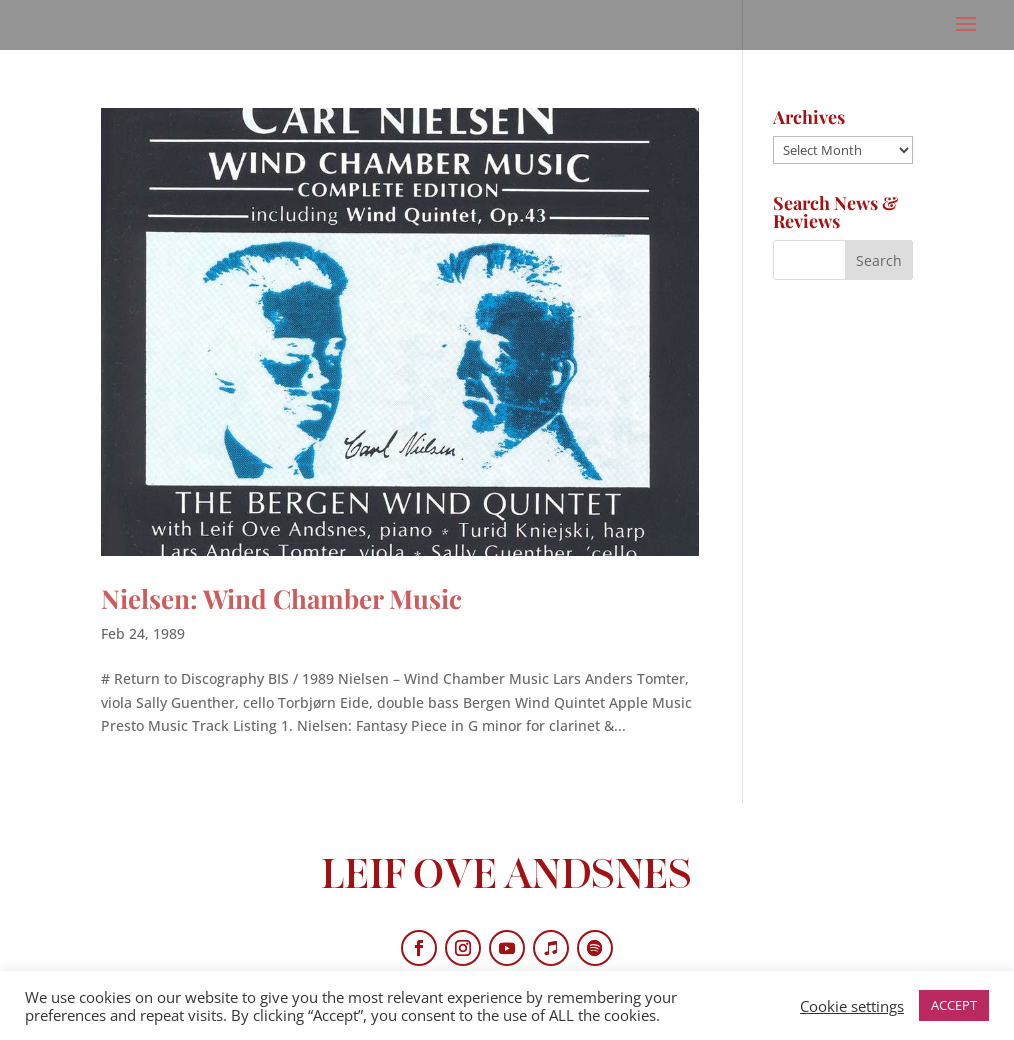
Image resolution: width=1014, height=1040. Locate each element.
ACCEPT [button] (954, 1005)
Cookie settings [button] (852, 1006)
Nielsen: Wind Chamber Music (281, 598)
